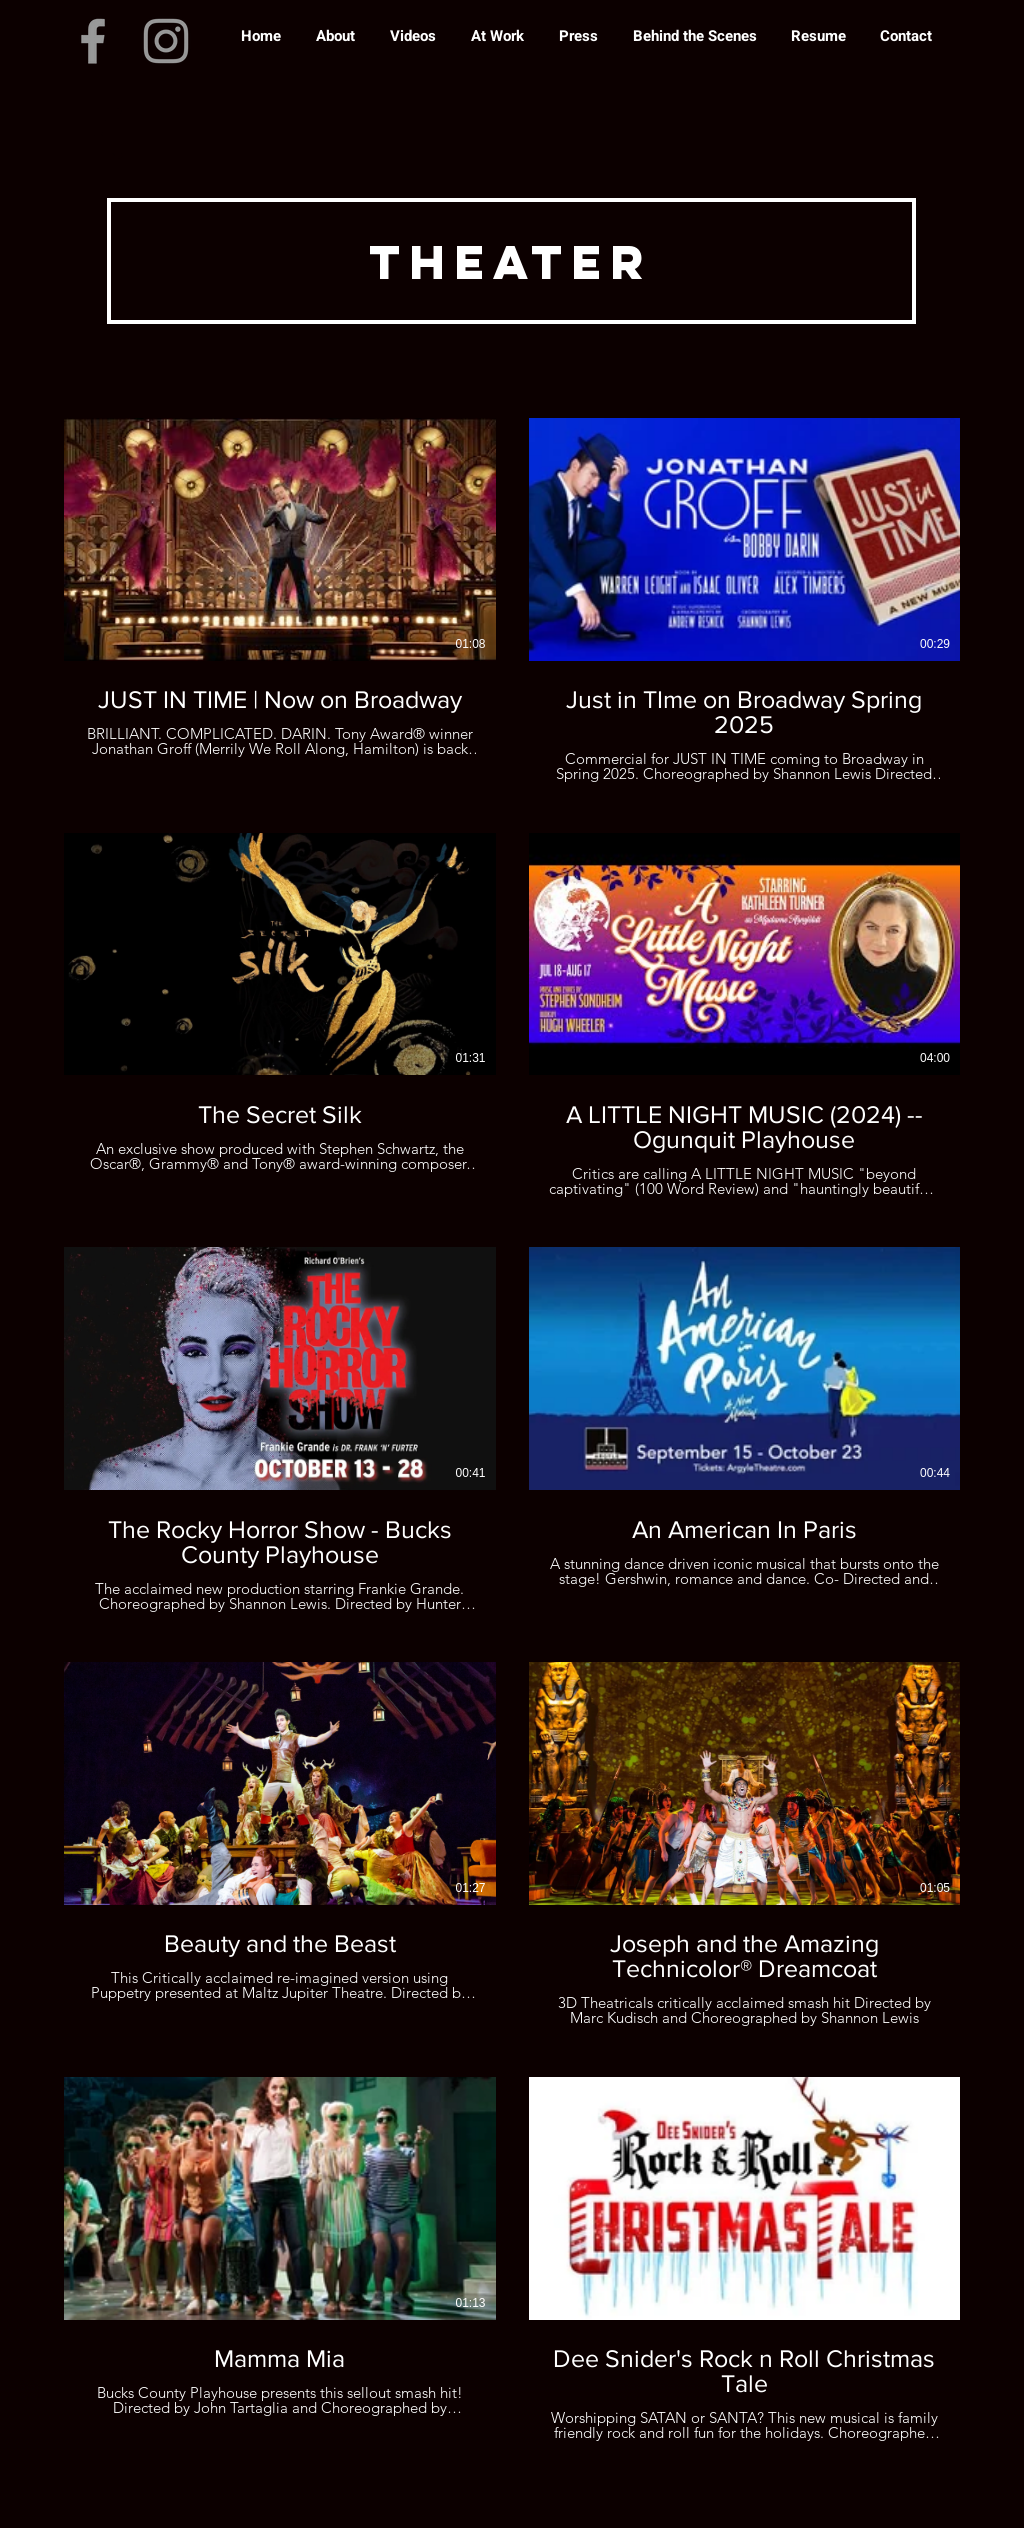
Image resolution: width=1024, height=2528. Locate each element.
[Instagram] (166, 41)
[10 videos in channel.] (512, 1430)
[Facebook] (93, 41)
